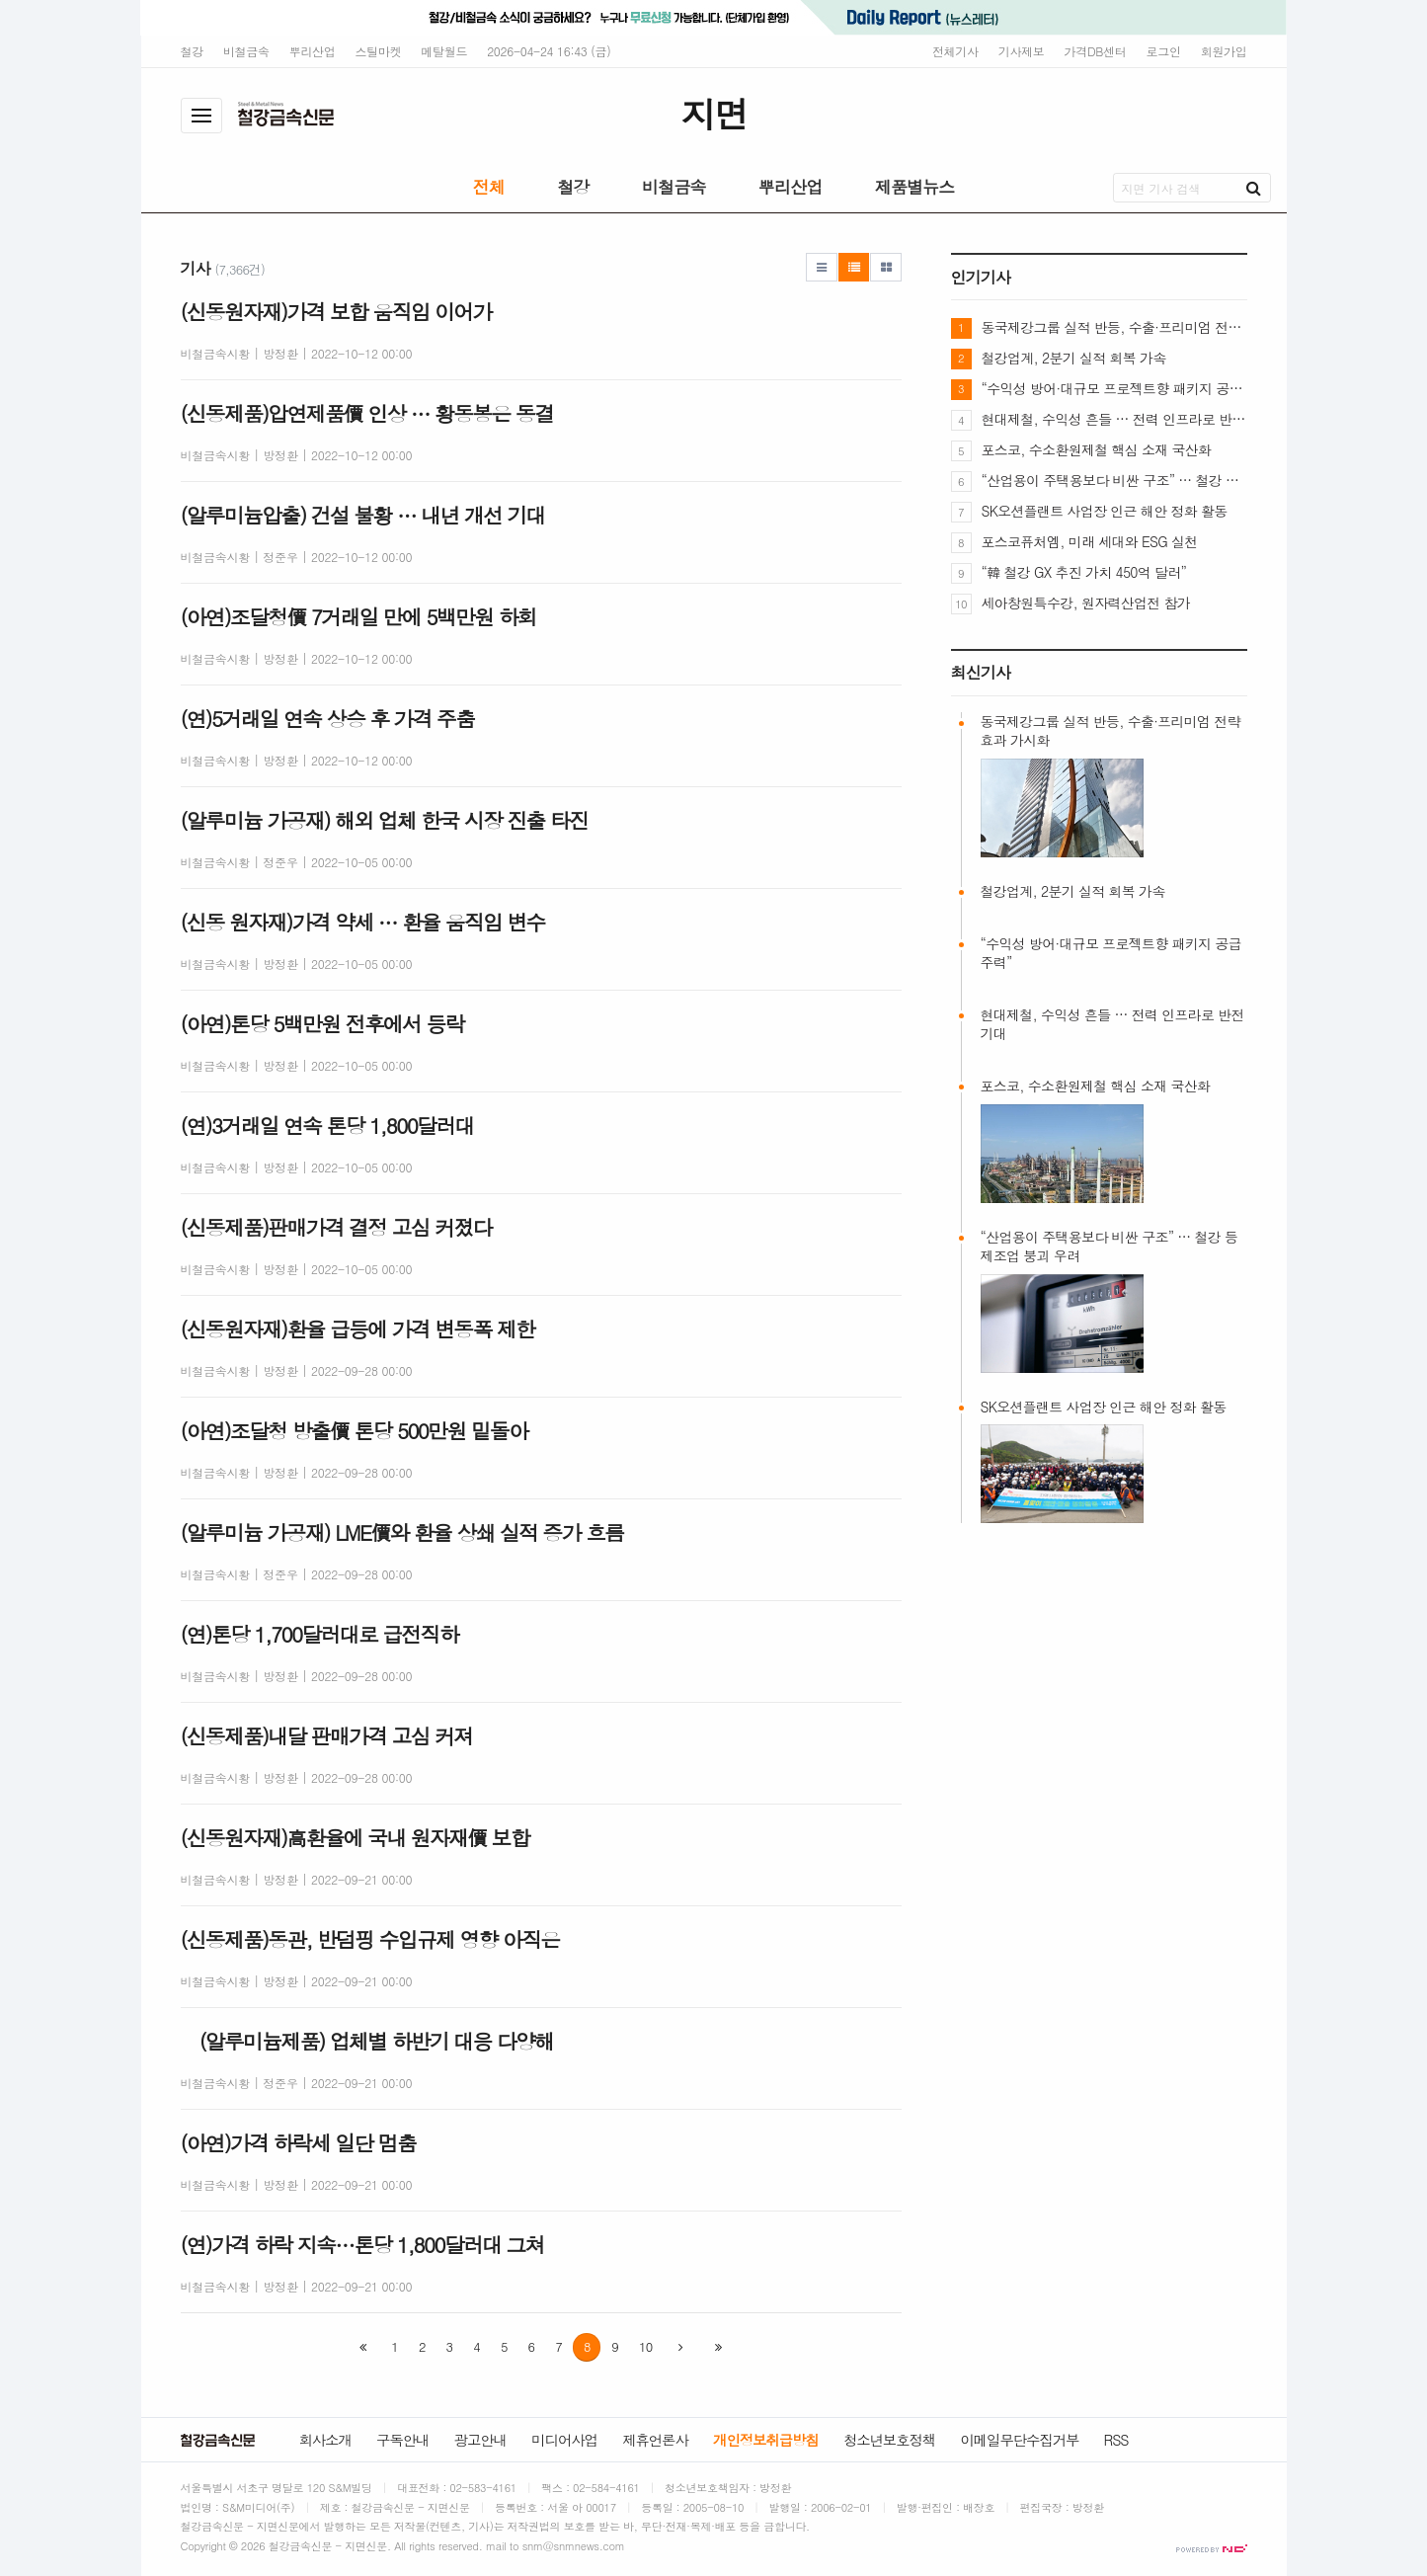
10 (645, 2346)
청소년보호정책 (889, 2440)
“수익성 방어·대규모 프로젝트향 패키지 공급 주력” (1114, 388)
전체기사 (955, 50)
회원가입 (1224, 50)
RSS (1116, 2440)
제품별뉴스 (915, 187)
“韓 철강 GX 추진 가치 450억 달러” (1084, 572)
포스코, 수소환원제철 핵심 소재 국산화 (1097, 449)
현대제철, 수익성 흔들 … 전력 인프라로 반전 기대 (1114, 419)
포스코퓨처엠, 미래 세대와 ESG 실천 (1090, 541)
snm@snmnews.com (573, 2545)
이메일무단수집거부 (1019, 2440)
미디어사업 (564, 2440)
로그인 (1164, 50)
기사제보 (1021, 50)
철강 (192, 50)
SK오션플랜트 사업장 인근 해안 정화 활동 (1105, 511)
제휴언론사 (655, 2440)
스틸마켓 (379, 50)
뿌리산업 (312, 50)
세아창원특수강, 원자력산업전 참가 (1086, 602)
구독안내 (402, 2440)
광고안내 (480, 2440)
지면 (713, 113)
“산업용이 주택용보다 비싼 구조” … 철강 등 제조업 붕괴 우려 (1114, 480)
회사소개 (325, 2440)
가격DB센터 (1096, 50)
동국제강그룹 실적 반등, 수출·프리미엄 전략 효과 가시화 (1114, 327)
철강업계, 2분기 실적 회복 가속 (1074, 357)
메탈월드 (444, 50)
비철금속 (246, 50)
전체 (489, 187)
